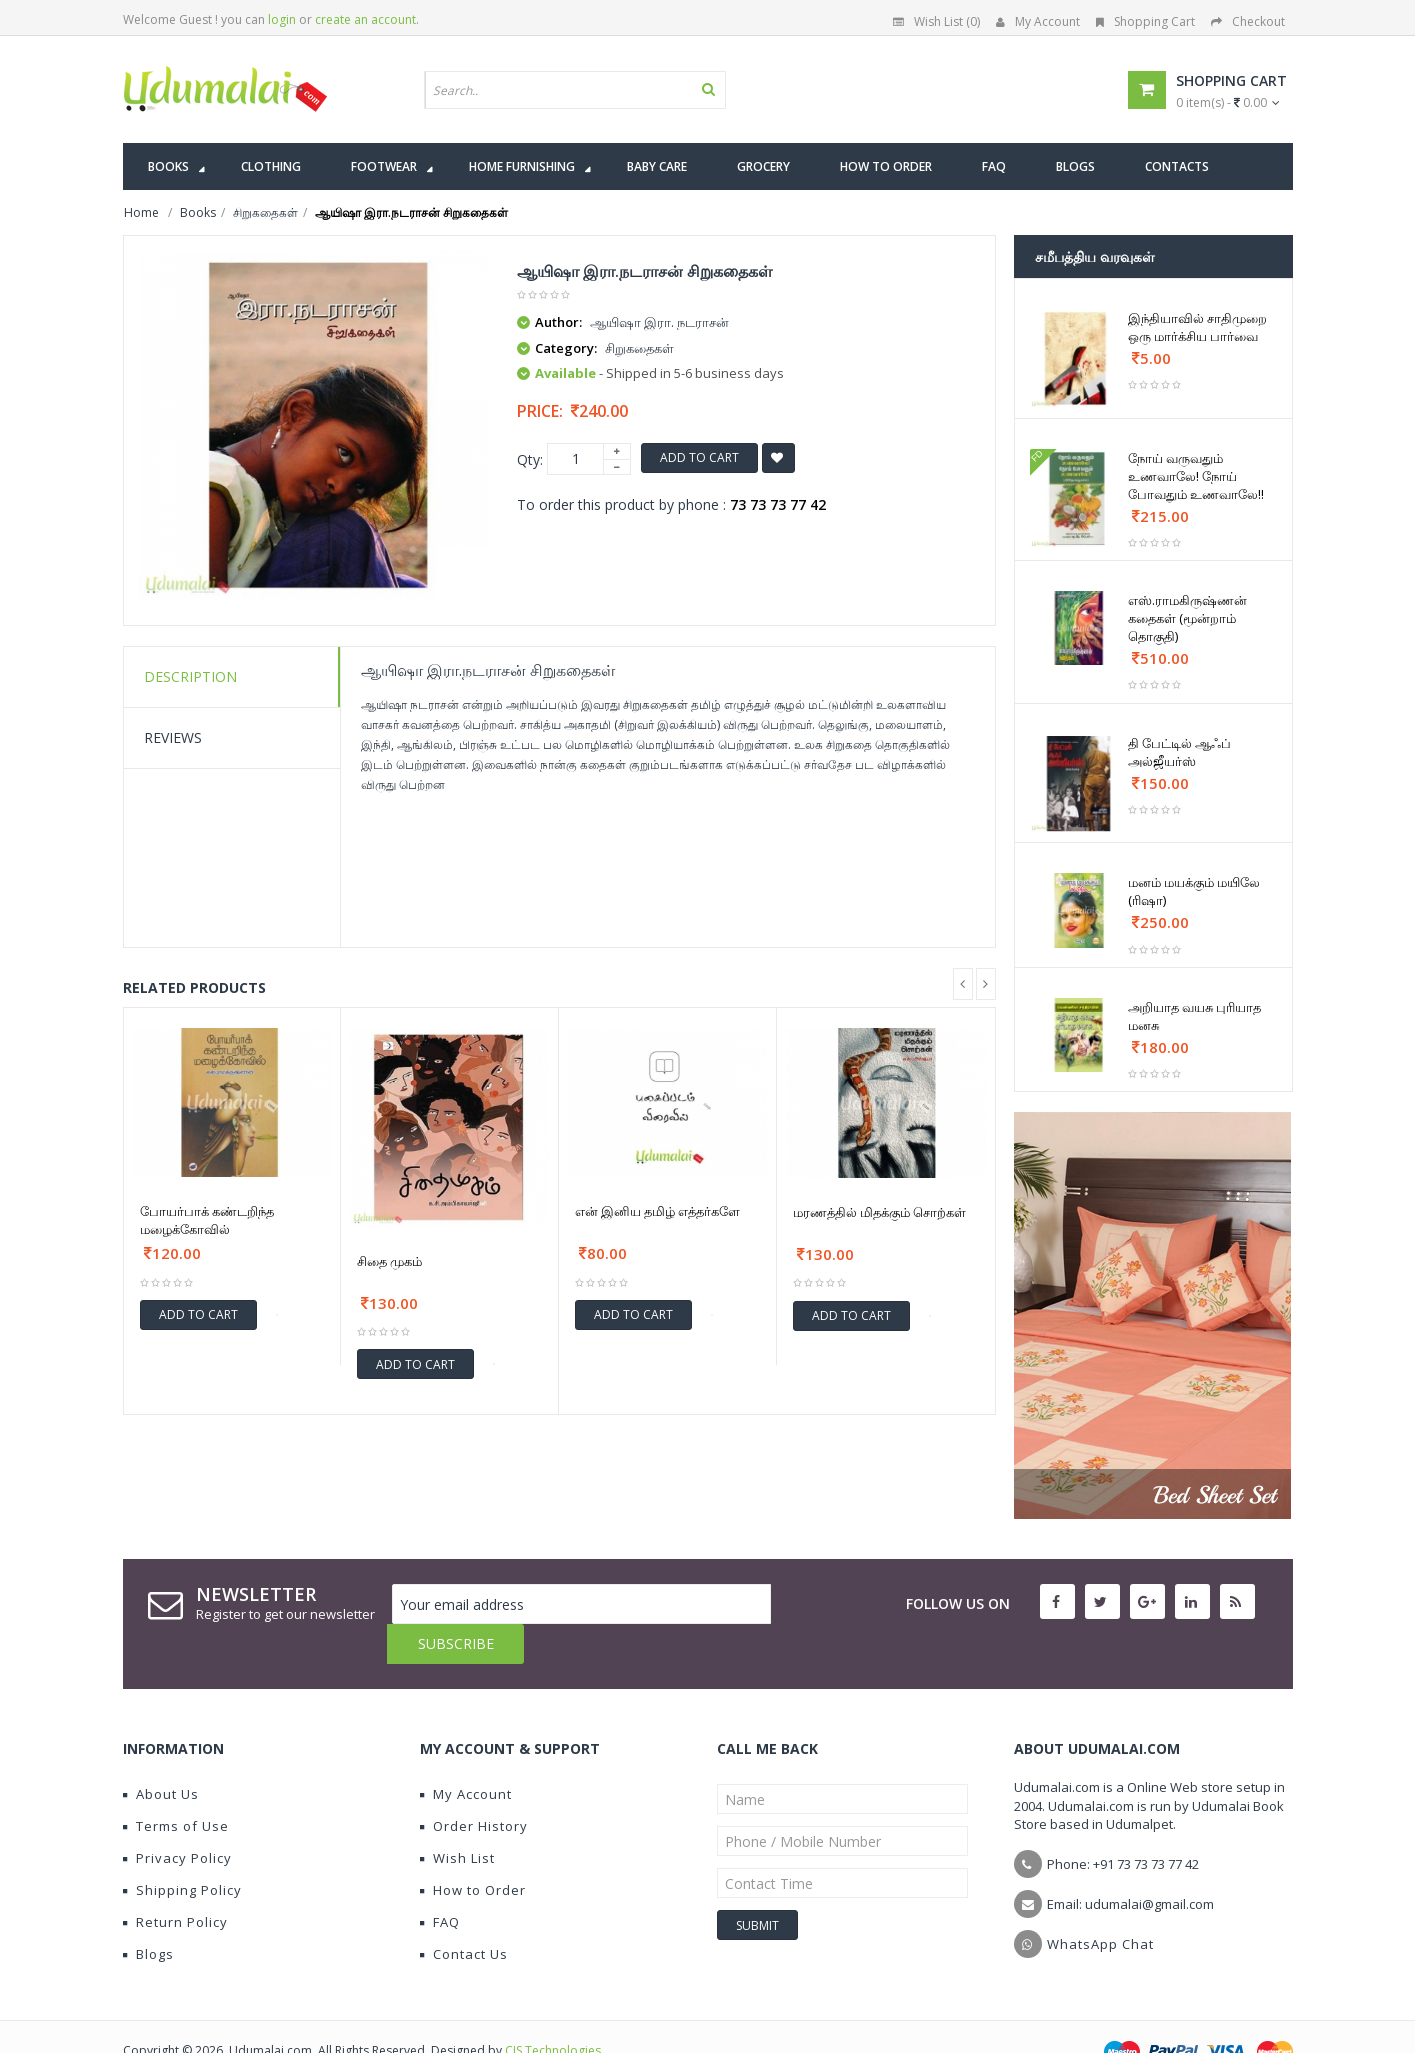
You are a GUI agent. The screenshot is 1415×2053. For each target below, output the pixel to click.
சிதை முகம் (389, 1261)
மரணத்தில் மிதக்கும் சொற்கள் (879, 1212)
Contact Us (464, 1914)
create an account (365, 19)
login (282, 19)
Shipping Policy (182, 1850)
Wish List (457, 1818)
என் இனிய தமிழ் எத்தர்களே (657, 1211)
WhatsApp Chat (1100, 1904)
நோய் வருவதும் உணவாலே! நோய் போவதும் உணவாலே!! (1196, 476)
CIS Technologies (553, 2010)
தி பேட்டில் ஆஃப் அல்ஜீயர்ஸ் (1179, 752)
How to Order (473, 1850)
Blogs (148, 1914)
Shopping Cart (1145, 21)
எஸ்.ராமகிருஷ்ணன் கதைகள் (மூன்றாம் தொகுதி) (1187, 618)
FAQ (440, 1882)
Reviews (173, 737)
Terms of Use (176, 1786)
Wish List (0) (936, 21)
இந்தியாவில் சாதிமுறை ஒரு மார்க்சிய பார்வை (1197, 327)
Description (190, 676)
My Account (1038, 21)
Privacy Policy (177, 1818)
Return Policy (175, 1882)
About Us (161, 1754)
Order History (474, 1786)
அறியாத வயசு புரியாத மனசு (1194, 1016)
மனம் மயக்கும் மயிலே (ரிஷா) (1194, 891)
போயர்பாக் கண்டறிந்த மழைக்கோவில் (207, 1220)
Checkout (1248, 21)
